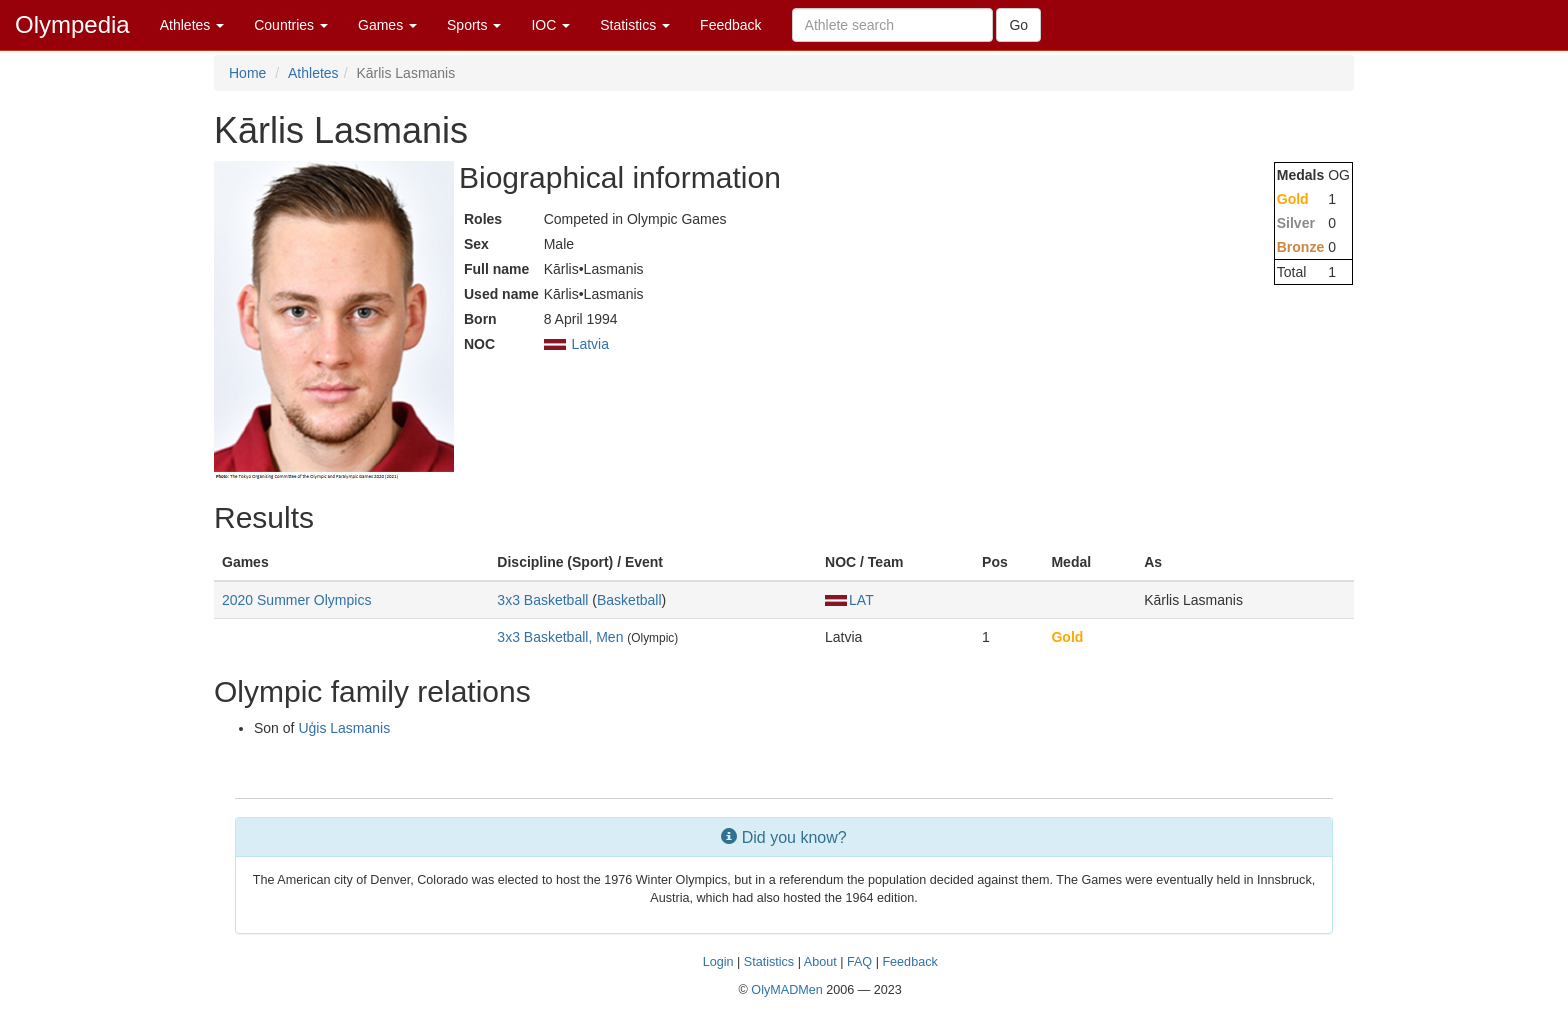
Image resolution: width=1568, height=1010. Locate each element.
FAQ (859, 962)
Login (718, 962)
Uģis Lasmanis (344, 728)
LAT (849, 600)
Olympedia (72, 24)
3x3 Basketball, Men (560, 637)
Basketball (629, 600)
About (820, 962)
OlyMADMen (786, 990)
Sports (474, 25)
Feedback (730, 25)
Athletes (192, 25)
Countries (291, 25)
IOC (550, 25)
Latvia (590, 344)
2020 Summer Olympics (296, 600)
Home (247, 73)
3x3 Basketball (542, 600)
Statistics (635, 25)
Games (387, 25)
